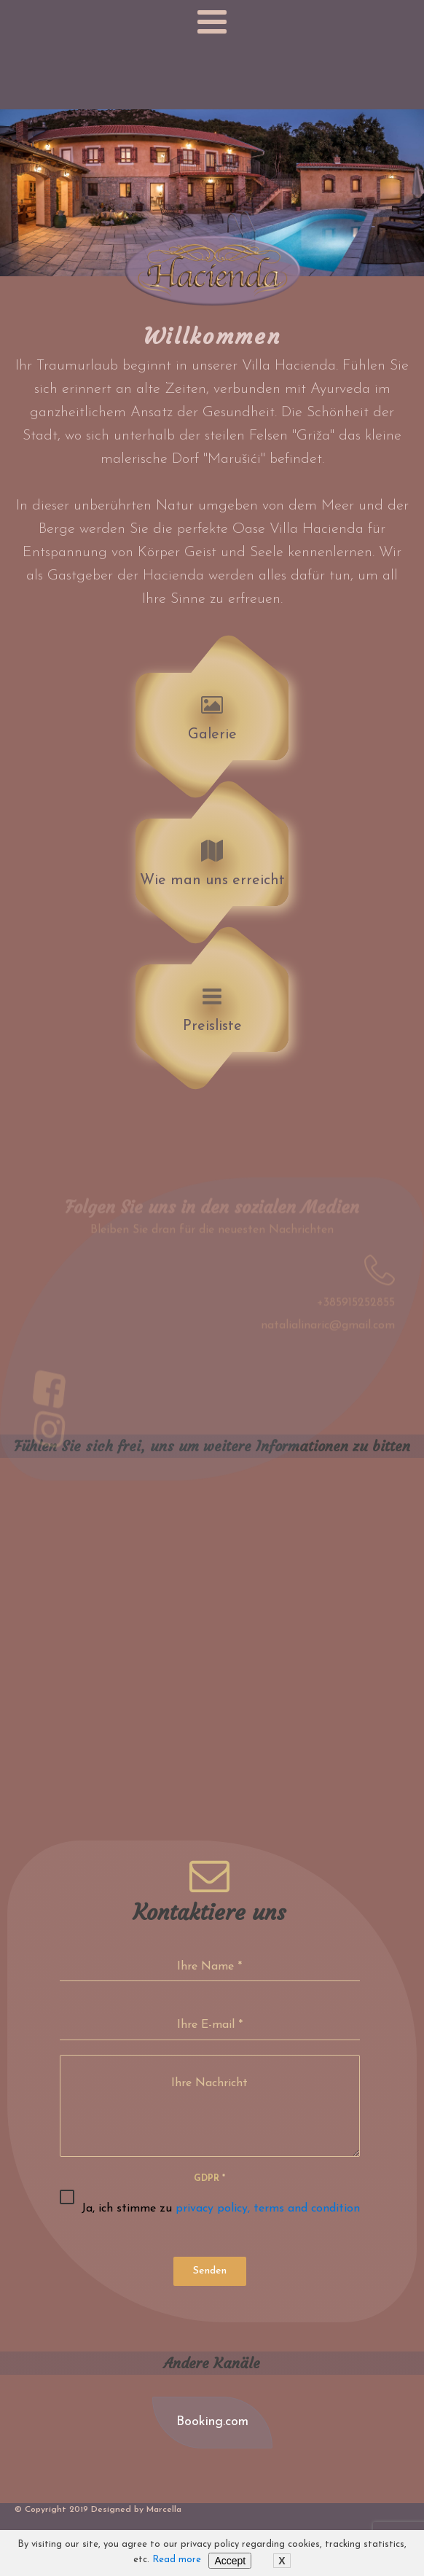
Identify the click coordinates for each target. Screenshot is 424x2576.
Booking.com (212, 2422)
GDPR (209, 2178)
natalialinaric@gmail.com (328, 1334)
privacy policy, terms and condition (268, 2208)
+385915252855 (356, 1312)
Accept (230, 2561)
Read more (176, 2559)
